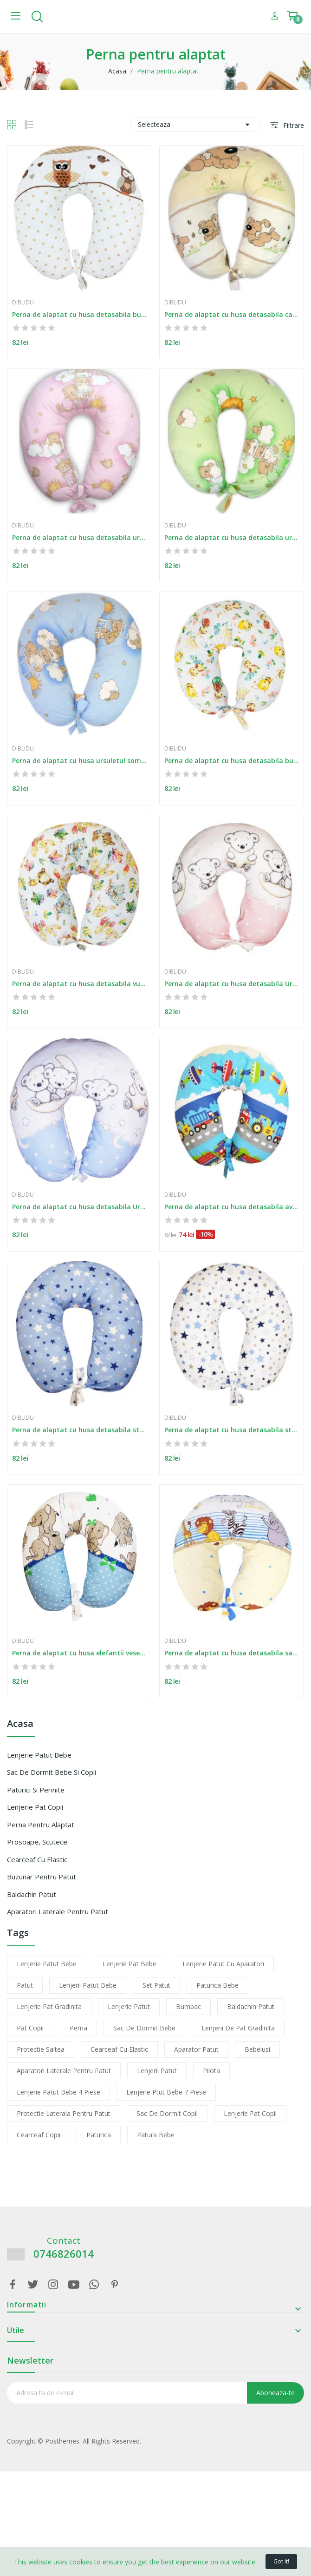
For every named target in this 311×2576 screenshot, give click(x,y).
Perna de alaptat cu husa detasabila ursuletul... (79, 537)
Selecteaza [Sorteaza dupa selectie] (195, 124)
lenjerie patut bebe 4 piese (58, 2092)
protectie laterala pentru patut (63, 2113)
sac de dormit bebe (144, 2027)
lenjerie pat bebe (129, 1963)
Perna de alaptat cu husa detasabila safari (231, 1652)
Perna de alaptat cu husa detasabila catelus (231, 314)
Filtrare (292, 125)
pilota (211, 2070)
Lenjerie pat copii (35, 1807)
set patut (156, 1985)
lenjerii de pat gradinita (238, 2027)
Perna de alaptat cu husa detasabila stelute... (79, 1429)
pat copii (30, 2027)
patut (25, 1985)
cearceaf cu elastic (119, 2049)
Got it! (281, 2561)
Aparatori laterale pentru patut (57, 1911)
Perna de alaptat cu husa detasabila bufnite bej (79, 314)
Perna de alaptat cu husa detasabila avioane (231, 1206)
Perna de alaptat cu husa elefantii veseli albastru (79, 1652)
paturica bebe (217, 1985)
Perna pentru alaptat (40, 1824)
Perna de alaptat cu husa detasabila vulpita (79, 983)
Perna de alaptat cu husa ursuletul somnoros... (79, 760)
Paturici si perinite (36, 1789)
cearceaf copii (38, 2134)
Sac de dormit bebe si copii (51, 1772)
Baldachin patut (31, 1894)
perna (78, 2027)
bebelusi (257, 2049)
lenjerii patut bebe (88, 1985)
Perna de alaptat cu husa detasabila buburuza (231, 760)
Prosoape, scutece (37, 1841)
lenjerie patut (129, 2006)
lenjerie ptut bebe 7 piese (166, 2092)
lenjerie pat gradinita (49, 2006)
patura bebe (156, 2134)
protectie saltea (41, 2049)
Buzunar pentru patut (41, 1876)
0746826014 (63, 2253)
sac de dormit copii (167, 2113)
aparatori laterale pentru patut (64, 2070)
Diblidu (23, 302)
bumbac (188, 2006)
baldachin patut (250, 2006)
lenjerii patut (157, 2070)
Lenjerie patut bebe (39, 1754)
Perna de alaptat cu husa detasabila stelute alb (231, 1429)
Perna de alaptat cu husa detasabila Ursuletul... (231, 983)
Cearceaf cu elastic (37, 1859)
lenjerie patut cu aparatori (223, 1963)
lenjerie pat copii (250, 2113)
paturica (98, 2134)
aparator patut (196, 2049)
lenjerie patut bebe (47, 1963)
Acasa (20, 1724)
